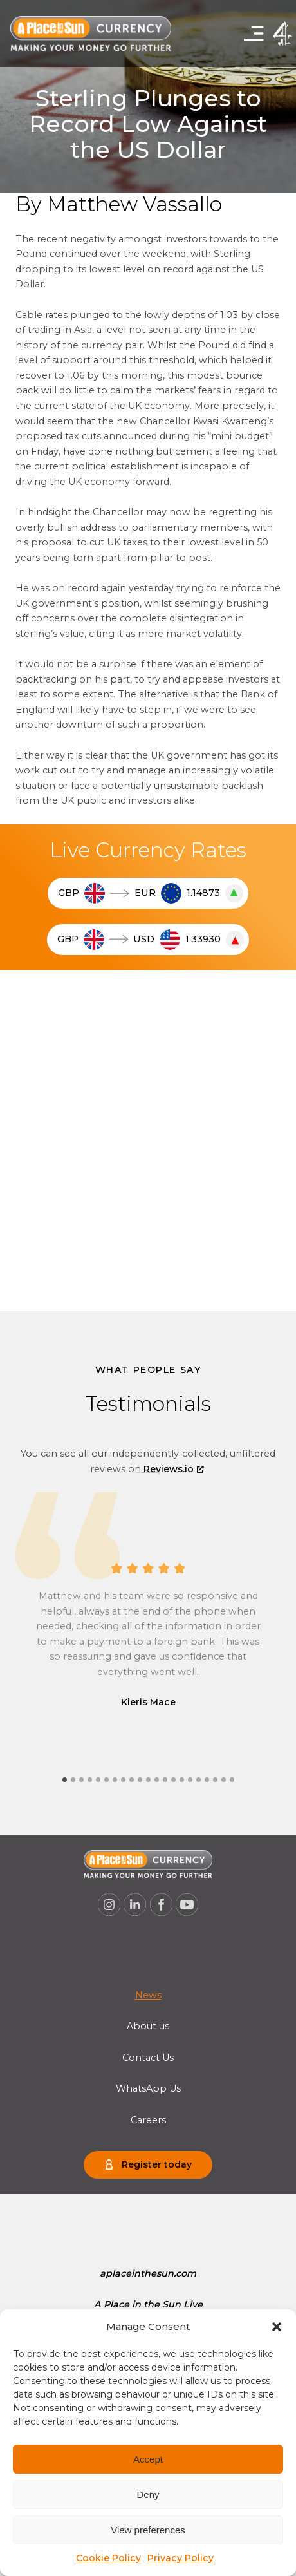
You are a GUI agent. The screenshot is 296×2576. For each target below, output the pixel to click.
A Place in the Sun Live (148, 2304)
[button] (276, 2326)
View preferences (148, 2529)
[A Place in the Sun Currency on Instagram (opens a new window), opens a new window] (108, 1905)
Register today (157, 2164)
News (148, 1995)
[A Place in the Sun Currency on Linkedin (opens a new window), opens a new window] (135, 1905)
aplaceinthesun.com (148, 2273)
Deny (147, 2494)
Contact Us (148, 2057)
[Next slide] (148, 1473)
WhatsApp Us (148, 2088)
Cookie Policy (108, 2558)
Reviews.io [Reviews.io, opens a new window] (173, 1469)
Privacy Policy (180, 2558)
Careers (148, 2120)
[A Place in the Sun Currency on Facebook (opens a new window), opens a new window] (161, 1905)
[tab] (64, 1779)
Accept (148, 2459)
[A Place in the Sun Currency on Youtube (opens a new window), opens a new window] (187, 1905)
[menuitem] (148, 1995)
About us (148, 2026)
